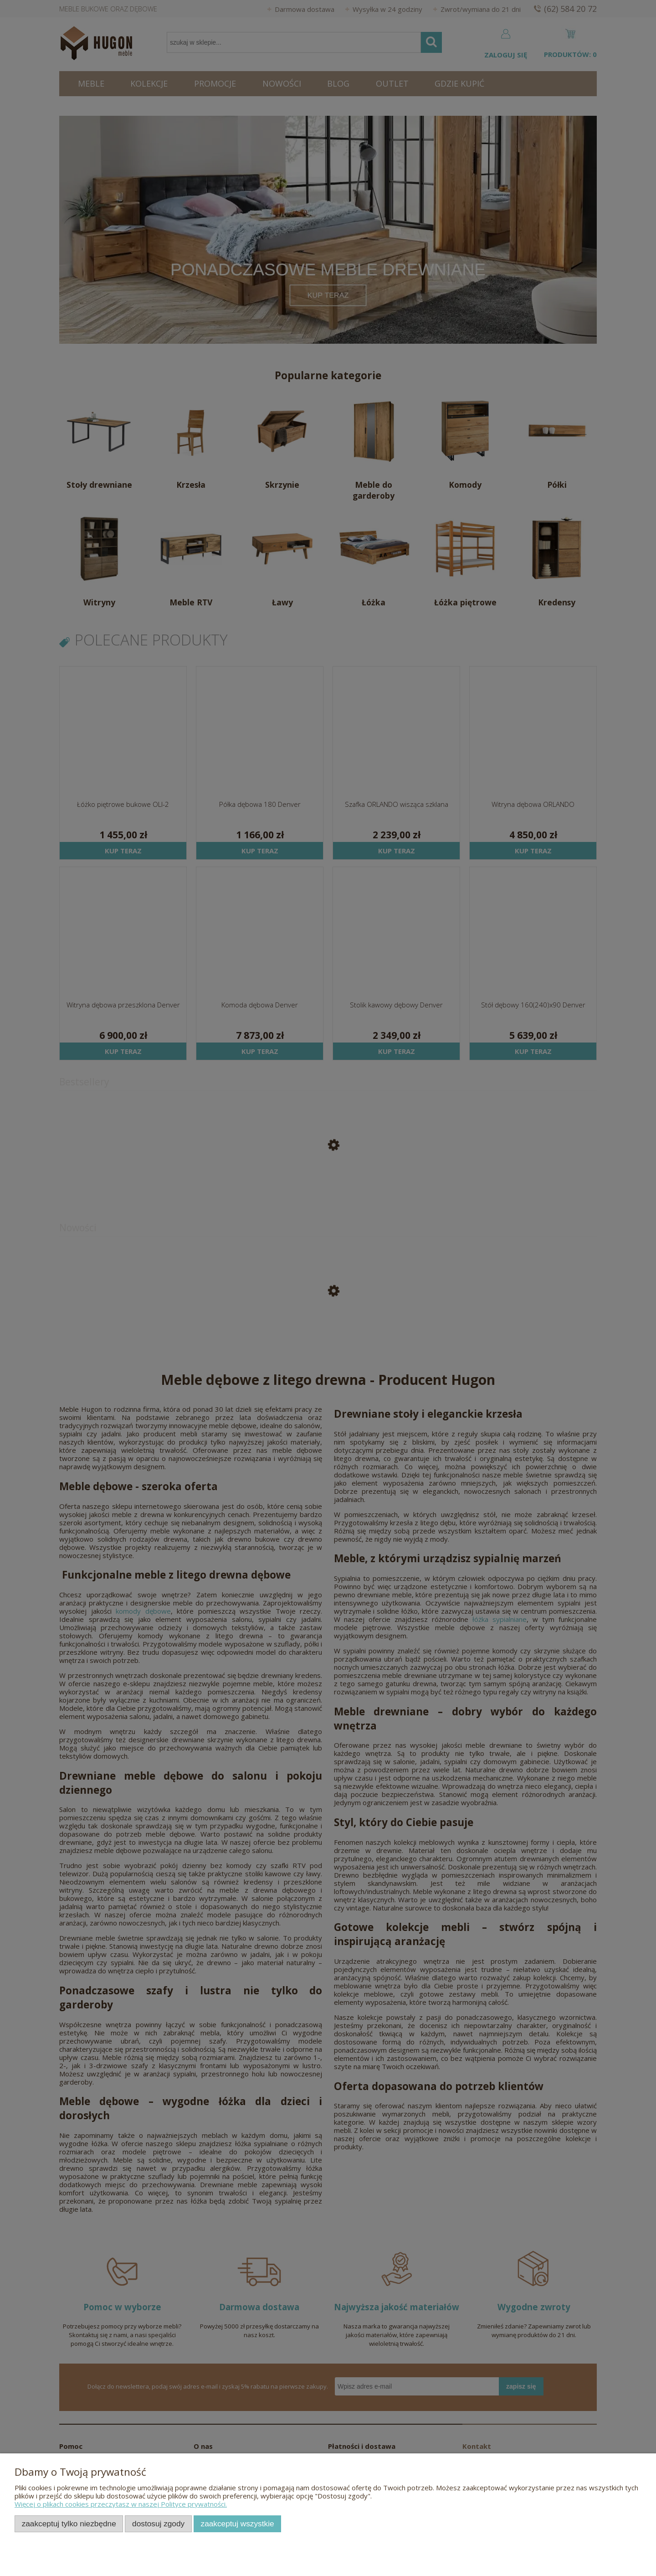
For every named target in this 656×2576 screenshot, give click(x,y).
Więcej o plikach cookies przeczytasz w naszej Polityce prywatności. (121, 2504)
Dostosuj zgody (158, 2523)
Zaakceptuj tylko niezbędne (69, 2523)
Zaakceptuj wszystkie (237, 2523)
